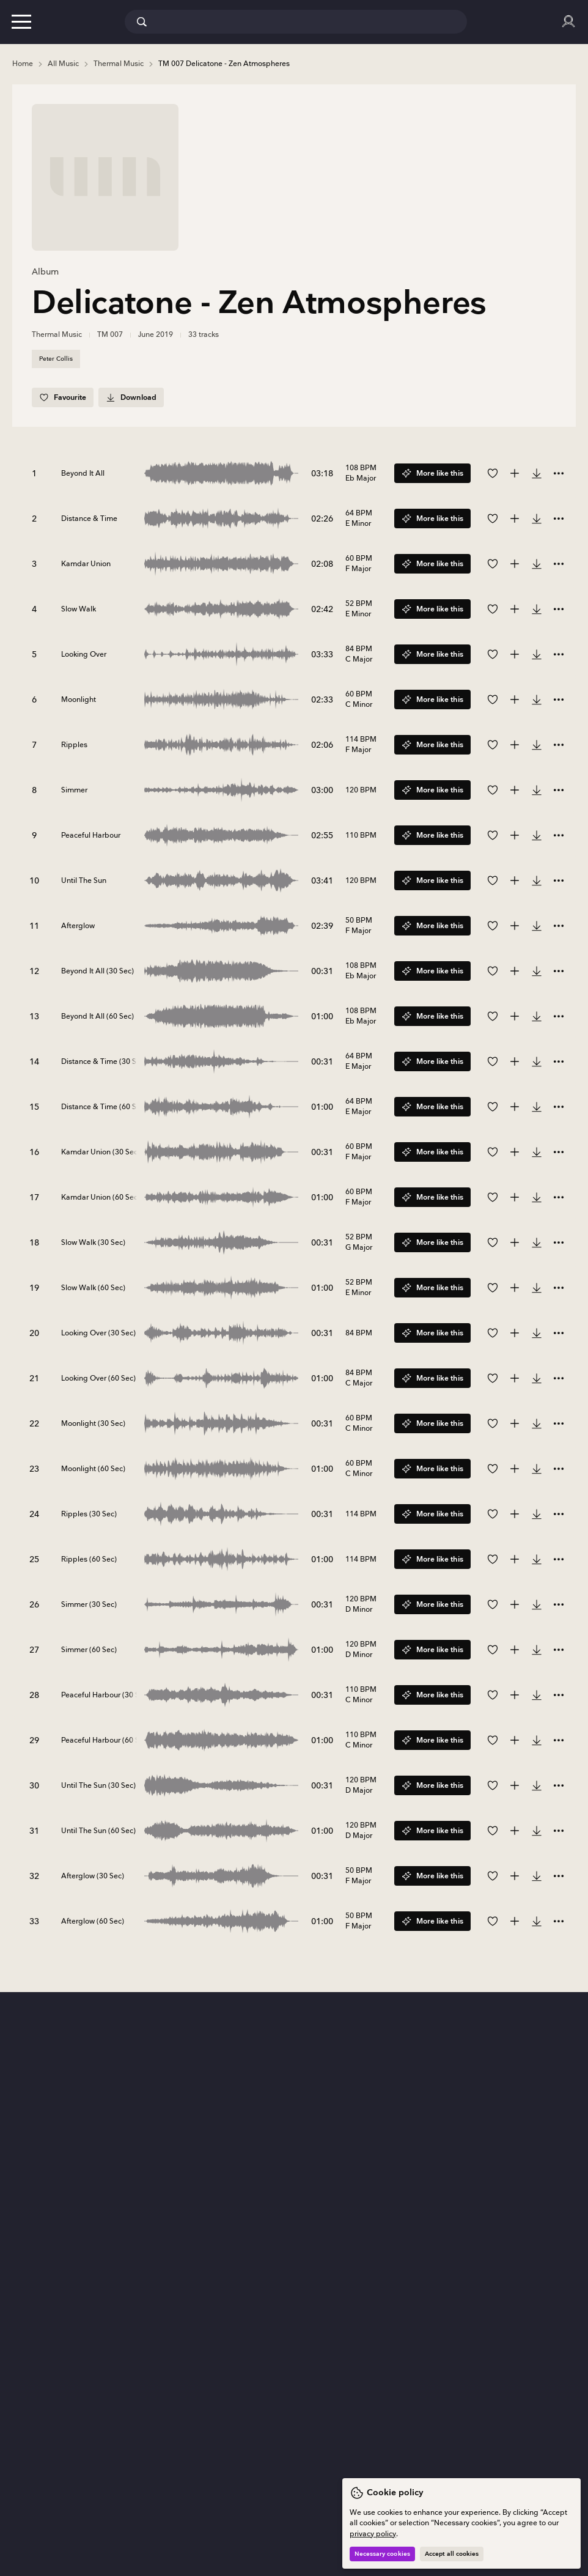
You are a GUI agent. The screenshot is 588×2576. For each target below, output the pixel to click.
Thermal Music (57, 334)
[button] (21, 21)
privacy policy (373, 2534)
